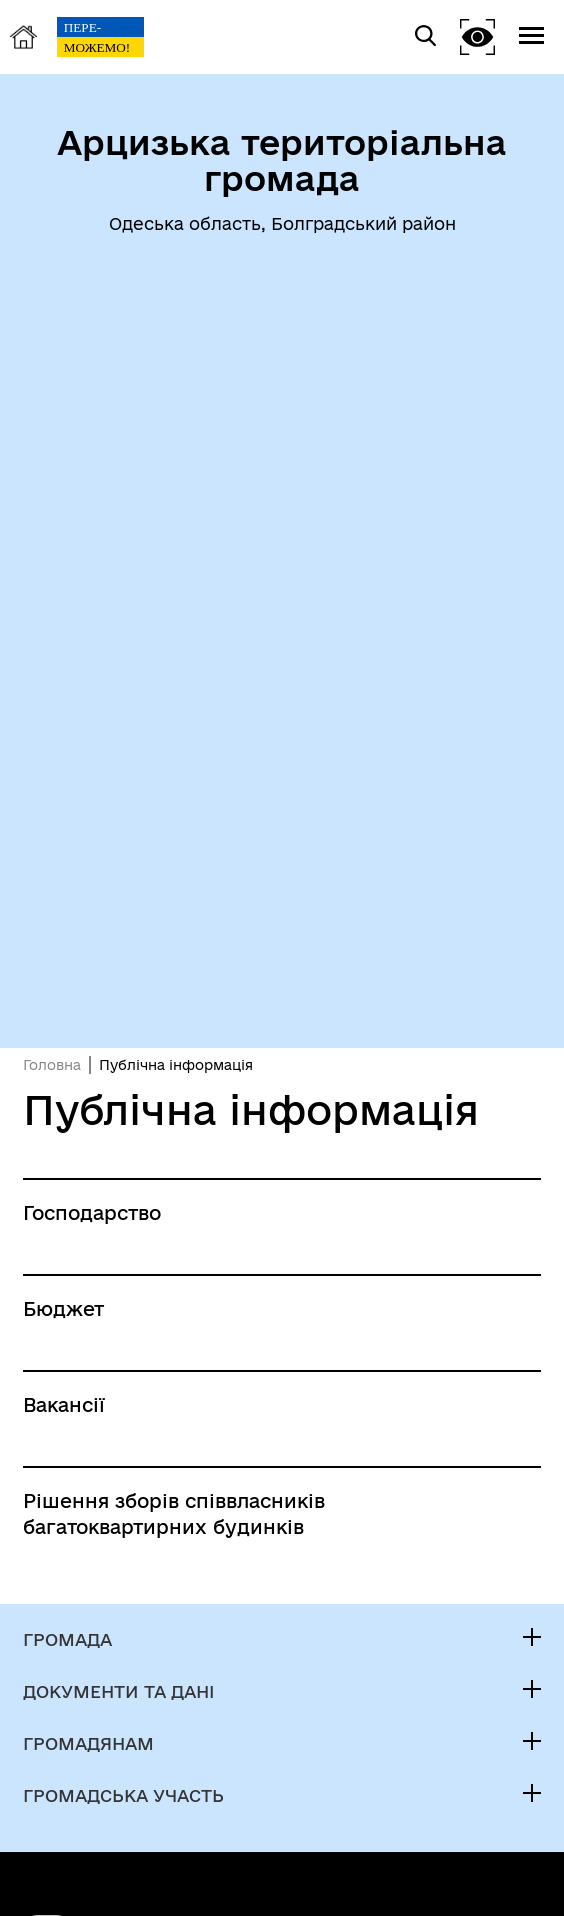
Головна (52, 1065)
